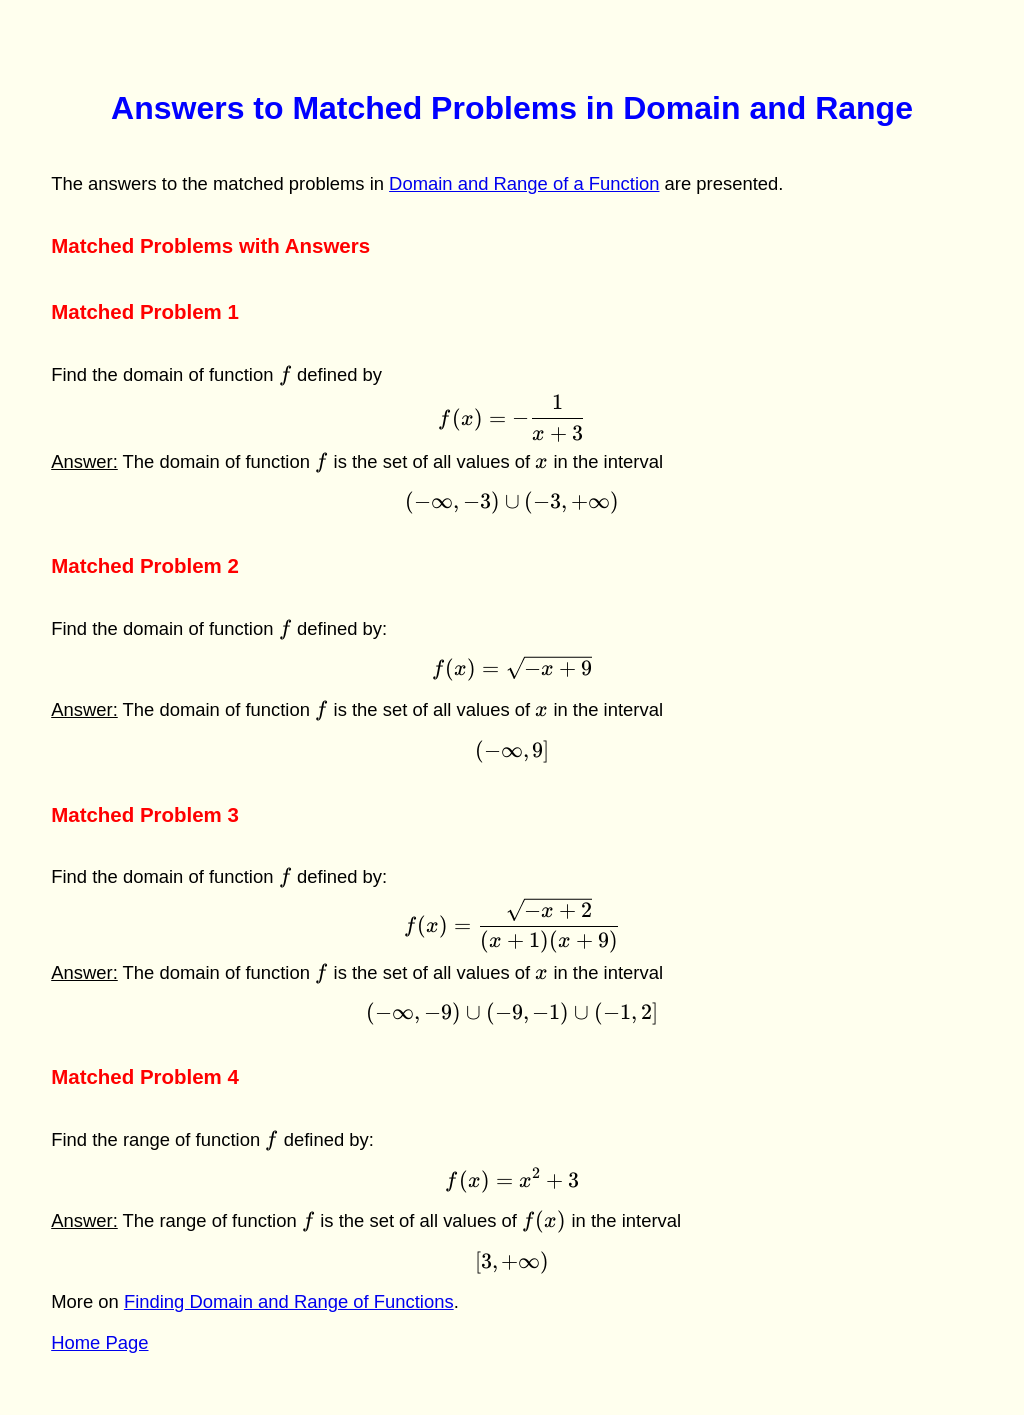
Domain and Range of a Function (524, 183)
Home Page (99, 1342)
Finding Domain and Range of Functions (289, 1301)
